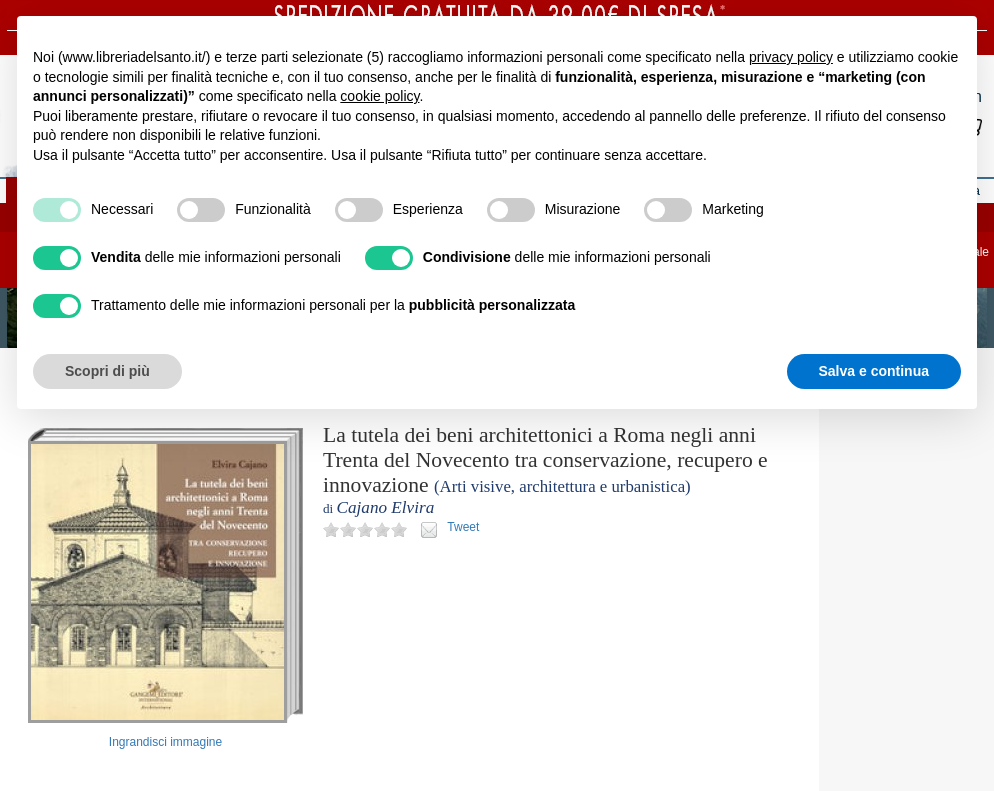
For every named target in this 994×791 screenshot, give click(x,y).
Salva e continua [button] (874, 371)
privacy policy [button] (791, 57)
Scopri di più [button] (107, 371)
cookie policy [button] (379, 96)
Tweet (463, 527)
